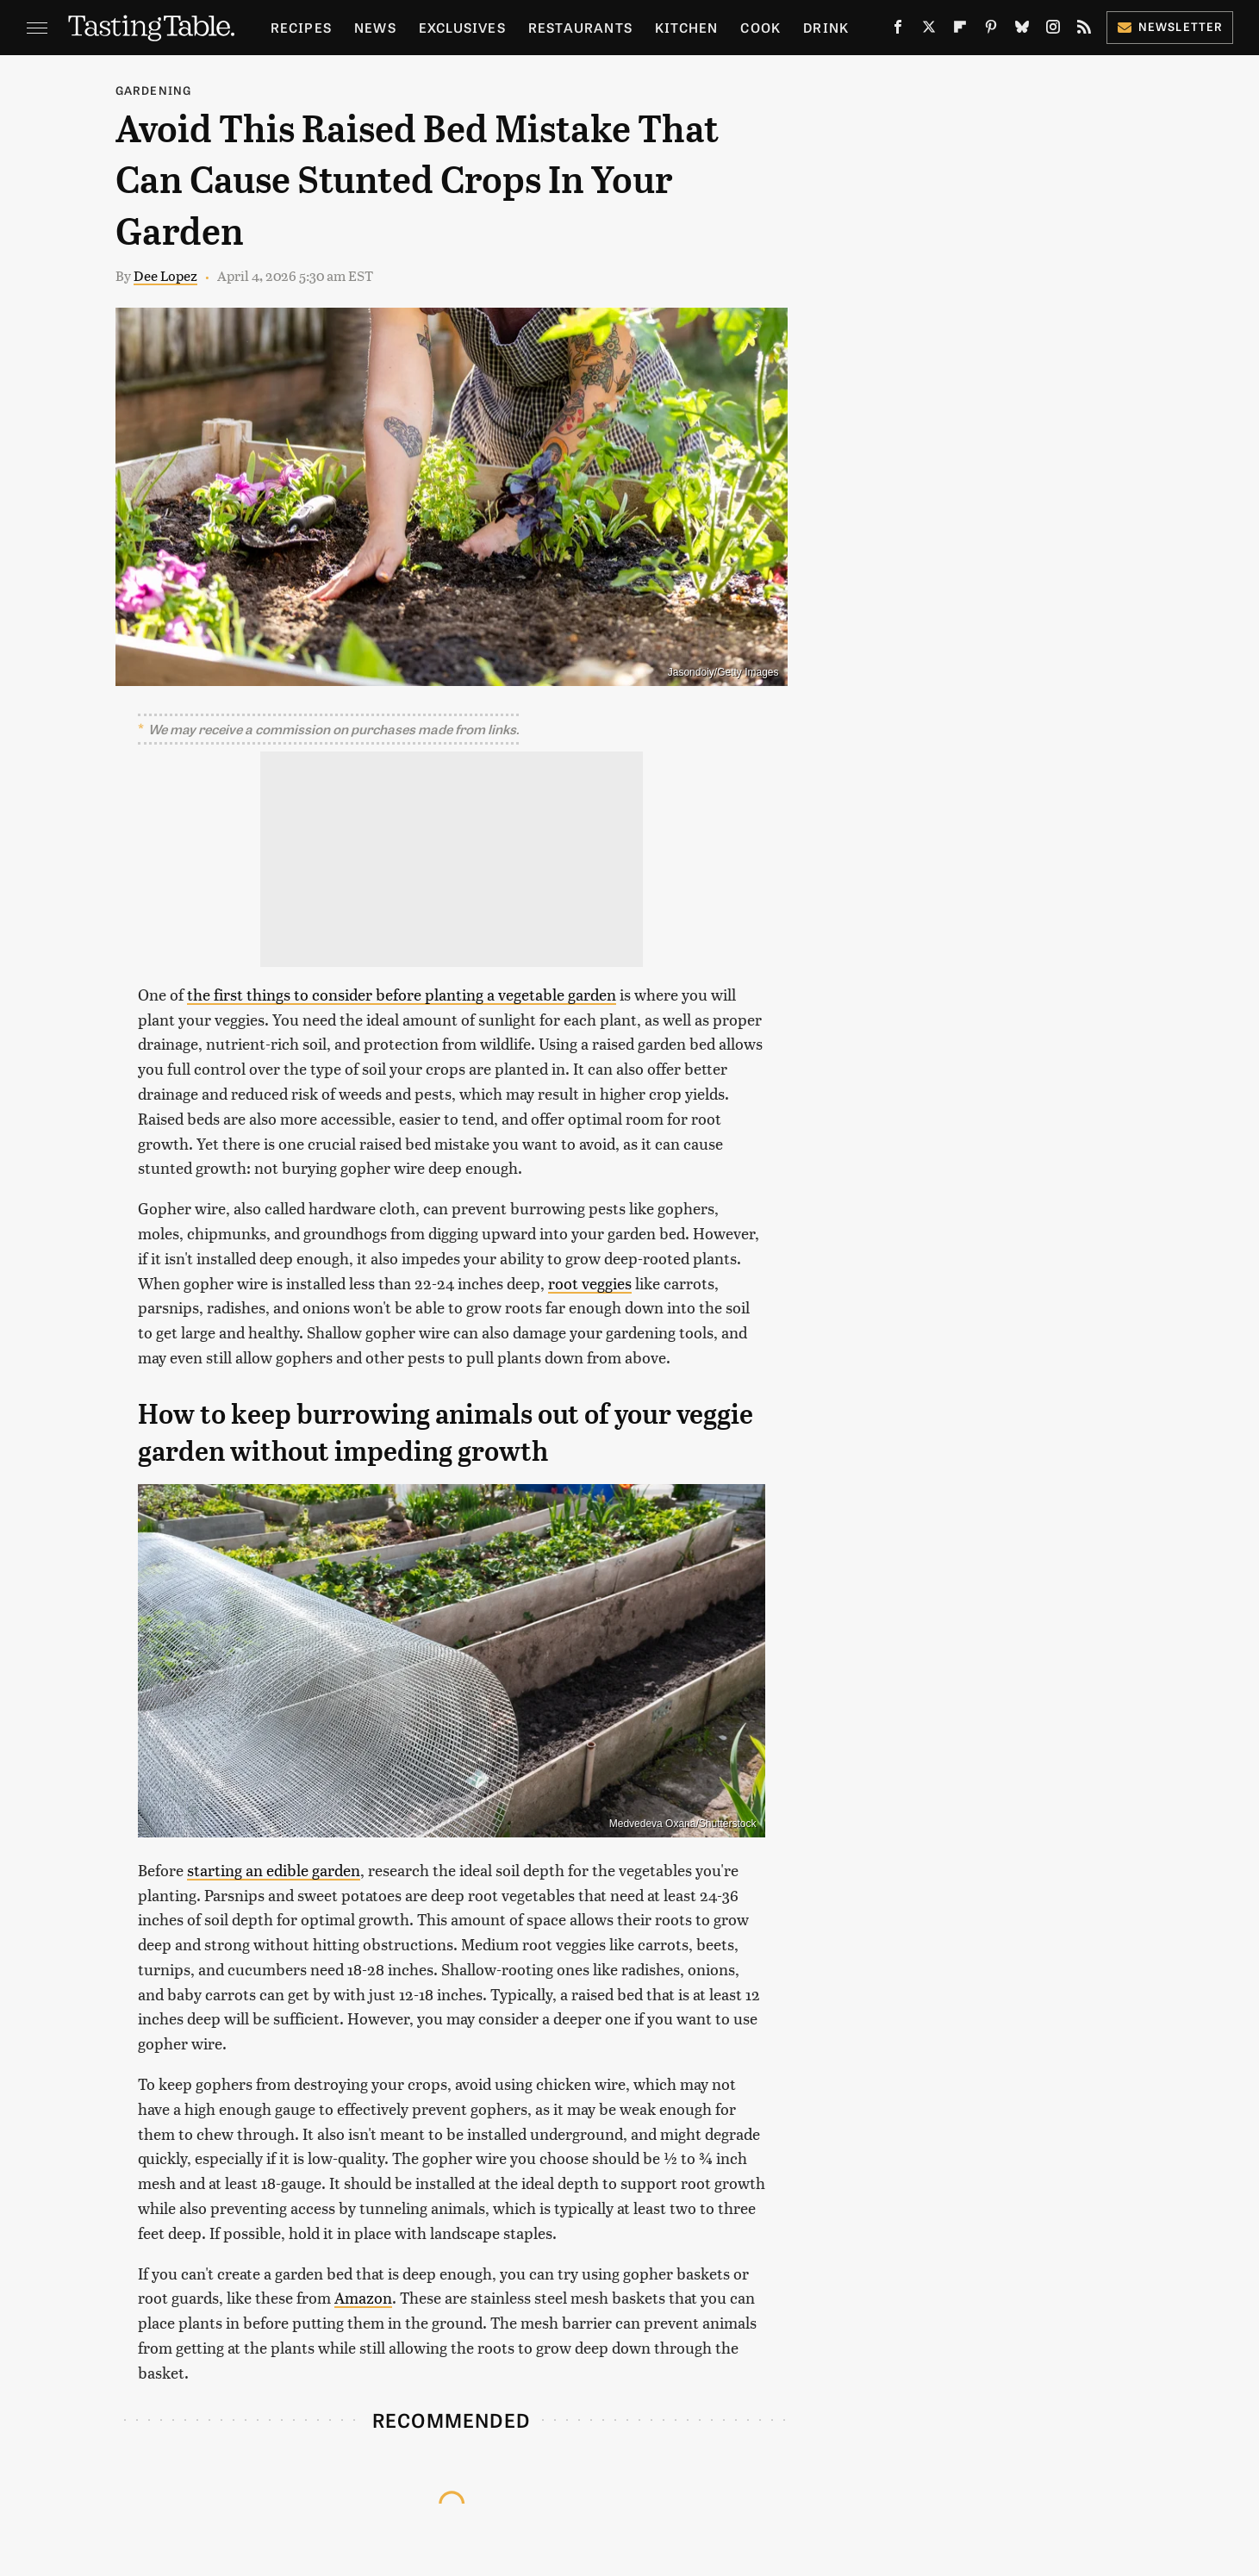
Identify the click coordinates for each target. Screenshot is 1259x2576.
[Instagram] (1053, 30)
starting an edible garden (273, 1870)
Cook (760, 27)
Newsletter (1170, 26)
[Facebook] (898, 30)
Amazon (363, 2297)
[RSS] (1084, 30)
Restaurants (580, 27)
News (375, 27)
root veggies (590, 1283)
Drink (826, 27)
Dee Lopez (165, 275)
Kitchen (686, 27)
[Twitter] (929, 30)
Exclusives (462, 27)
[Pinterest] (991, 30)
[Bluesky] (1022, 30)
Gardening (153, 90)
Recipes (301, 27)
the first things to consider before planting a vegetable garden (401, 994)
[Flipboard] (960, 30)
